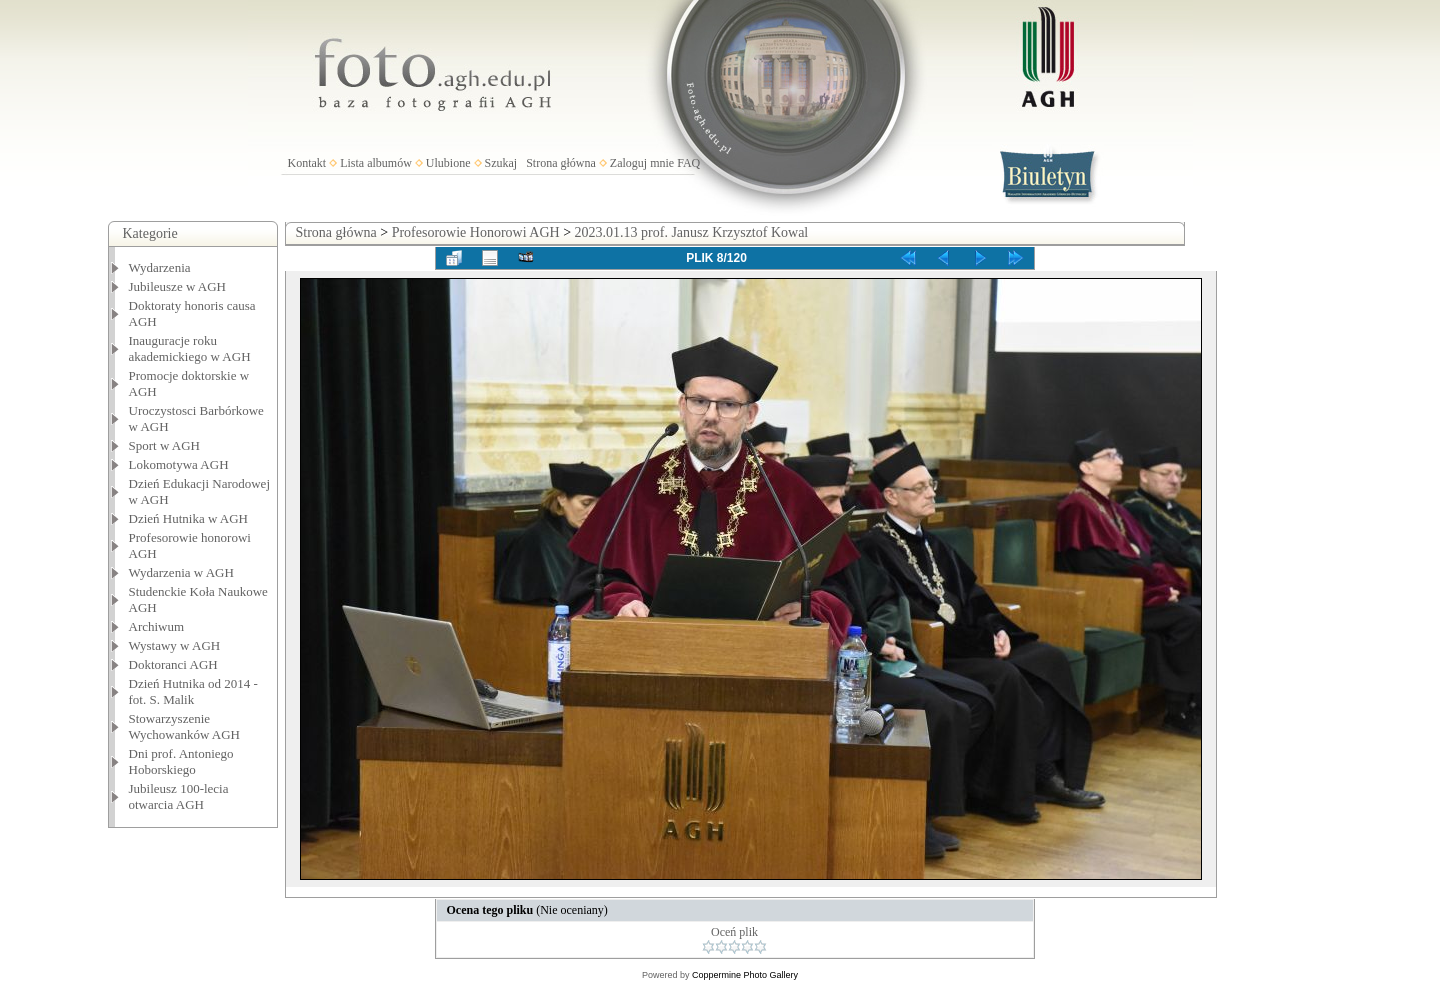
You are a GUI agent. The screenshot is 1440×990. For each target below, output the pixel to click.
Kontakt (307, 163)
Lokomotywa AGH (179, 464)
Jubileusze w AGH (178, 286)
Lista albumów (376, 163)
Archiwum (157, 626)
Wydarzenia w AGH (181, 572)
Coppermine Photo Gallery (745, 975)
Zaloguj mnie (642, 163)
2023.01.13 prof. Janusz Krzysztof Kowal (692, 232)
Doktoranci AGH (173, 664)
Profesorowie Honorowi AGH (476, 232)
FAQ (688, 163)
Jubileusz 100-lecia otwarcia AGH (179, 796)
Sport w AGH (165, 445)
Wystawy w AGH (175, 645)
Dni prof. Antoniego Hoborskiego (181, 761)
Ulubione (448, 163)
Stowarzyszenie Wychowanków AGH (185, 726)
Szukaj (501, 163)
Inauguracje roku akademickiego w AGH (190, 348)
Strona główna (561, 163)
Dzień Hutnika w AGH (189, 518)
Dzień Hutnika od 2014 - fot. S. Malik (193, 691)
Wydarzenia (160, 267)
